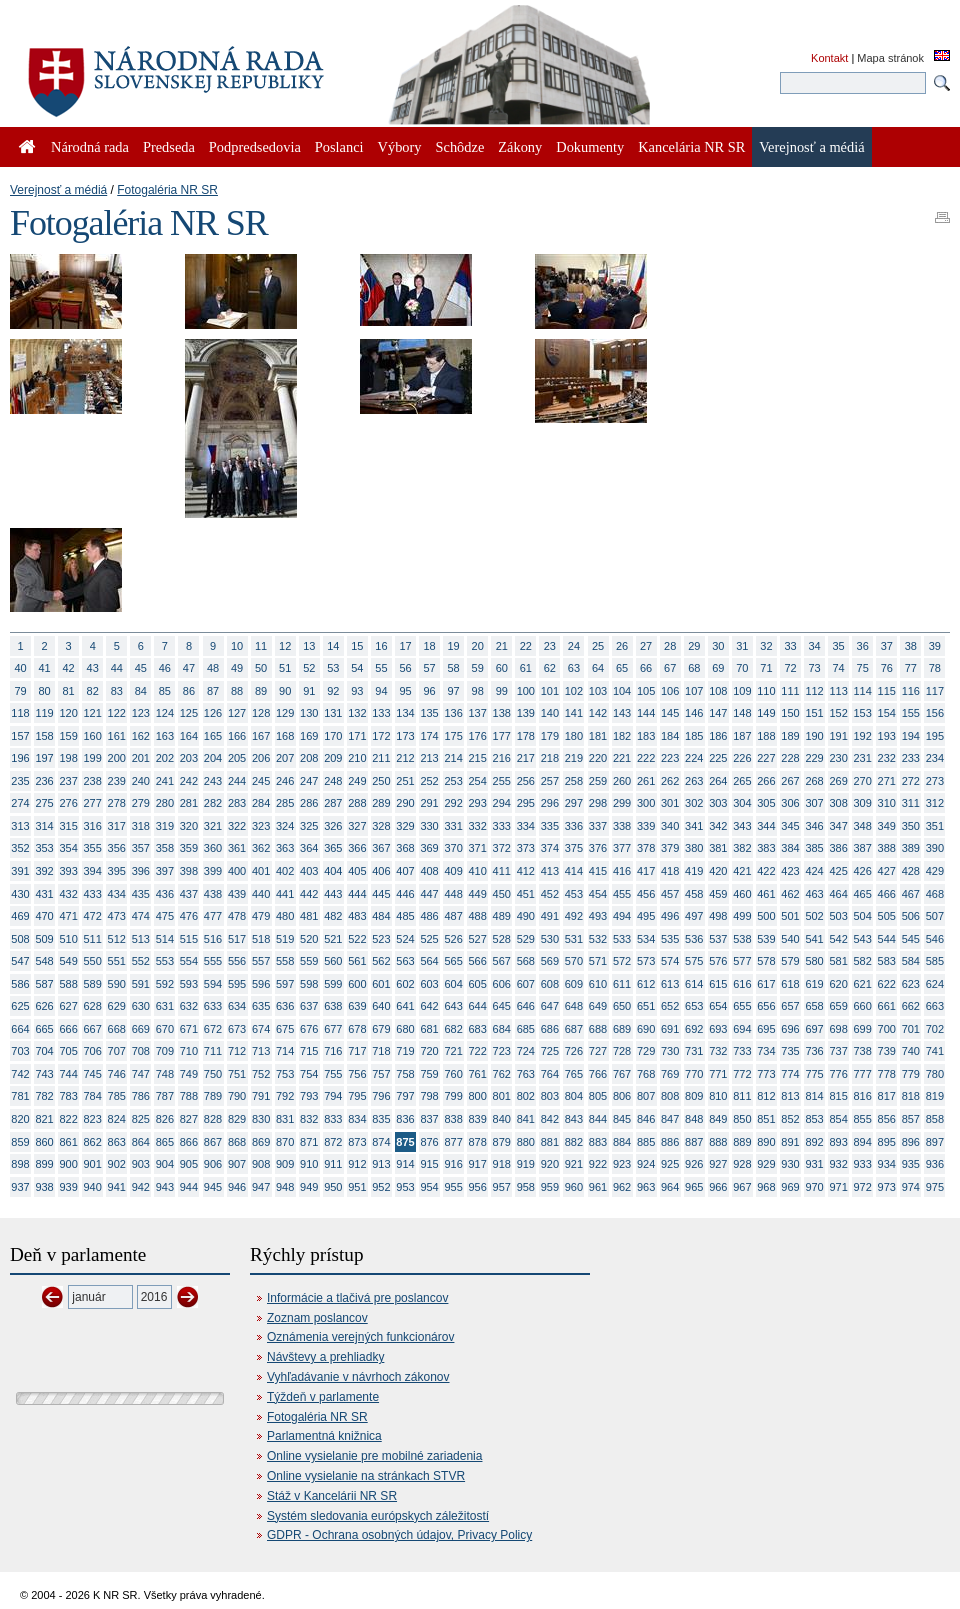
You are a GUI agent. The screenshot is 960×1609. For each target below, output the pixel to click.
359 (189, 848)
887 (694, 1142)
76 (887, 668)
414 (574, 871)
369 (429, 848)
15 (357, 646)
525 (429, 939)
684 (502, 1029)
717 (357, 1051)
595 (237, 984)
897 (935, 1142)
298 (598, 803)
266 (766, 781)
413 (550, 871)
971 (838, 1187)
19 (454, 646)
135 (429, 713)
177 (502, 736)
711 (213, 1051)
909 (285, 1164)
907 (237, 1164)
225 (718, 758)
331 (453, 826)
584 (911, 961)
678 (357, 1029)
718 (381, 1051)
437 (189, 894)
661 (887, 1006)
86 (189, 691)
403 (309, 871)
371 (478, 848)
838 (453, 1119)
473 (117, 916)
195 (935, 736)
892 (814, 1142)
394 (93, 871)
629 (117, 1006)
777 (863, 1074)
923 (622, 1164)
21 (502, 646)
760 (453, 1074)
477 (213, 916)
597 (285, 984)
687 (574, 1029)
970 (814, 1187)
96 (429, 691)
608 (550, 984)
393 (68, 871)
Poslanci (339, 147)
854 (838, 1119)
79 (20, 691)
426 (863, 871)
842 (550, 1119)
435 (141, 894)
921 (574, 1164)
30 (718, 646)
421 (742, 871)
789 (213, 1096)
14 (333, 646)
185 (694, 736)
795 (357, 1096)
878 (478, 1142)
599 (333, 984)
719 (405, 1051)
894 (863, 1142)
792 (285, 1096)
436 (165, 894)
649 (598, 1006)
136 (453, 713)
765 (574, 1074)
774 (790, 1074)
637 (309, 1006)
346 (814, 826)
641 (405, 1006)
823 (93, 1119)
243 (213, 781)
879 (502, 1142)
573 (646, 961)
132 (357, 713)
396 (141, 871)
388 (887, 848)
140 (550, 713)
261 (646, 781)
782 (44, 1096)
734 (766, 1051)
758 (405, 1074)
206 (261, 758)
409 (453, 871)
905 (189, 1164)
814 (814, 1096)
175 (453, 736)
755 (333, 1074)
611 (622, 984)
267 (790, 781)
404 (333, 871)
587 (44, 984)
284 (261, 803)
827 (189, 1119)
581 (838, 961)
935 (911, 1164)
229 (814, 758)
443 (333, 894)
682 (453, 1029)
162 (141, 736)
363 (285, 848)
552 (141, 961)
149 (766, 713)
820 (20, 1119)
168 (285, 736)
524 (405, 939)
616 (742, 984)
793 (309, 1096)
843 (574, 1119)
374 (550, 848)
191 (838, 736)
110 (766, 691)
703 (20, 1051)
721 (453, 1051)
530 (550, 939)
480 (285, 916)
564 (429, 961)
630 (141, 1006)
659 (838, 1006)
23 (550, 646)
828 (213, 1119)
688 (598, 1029)
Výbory (400, 147)
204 (213, 758)
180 (574, 736)
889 (742, 1142)
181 (598, 736)
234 (935, 758)
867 (213, 1142)
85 (165, 691)
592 (165, 984)
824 (117, 1119)
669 (141, 1029)
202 (165, 758)
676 (309, 1029)
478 (237, 916)
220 (598, 758)
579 (790, 961)
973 (887, 1187)
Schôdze (460, 147)
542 (838, 939)
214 (453, 758)
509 (44, 939)
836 (405, 1119)
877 (453, 1142)
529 (526, 939)
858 (935, 1119)
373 (526, 848)
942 (141, 1187)
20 (478, 646)
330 (429, 826)
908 (261, 1164)
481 (309, 916)
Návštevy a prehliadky (325, 1357)
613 (670, 984)
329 (405, 826)
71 (766, 668)
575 (694, 961)
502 (814, 916)
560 (333, 961)
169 (309, 736)
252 (429, 781)
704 (44, 1051)
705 (68, 1051)
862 (93, 1142)
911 (333, 1164)
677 (333, 1029)
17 (405, 646)
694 (742, 1029)
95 (405, 691)
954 (429, 1187)
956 (478, 1187)
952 (381, 1187)
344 (766, 826)
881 (550, 1142)
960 (574, 1187)
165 (213, 736)
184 (670, 736)
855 (863, 1119)
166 (237, 736)
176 (478, 736)
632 (189, 1006)
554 (189, 961)
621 (863, 984)
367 (381, 848)
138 (502, 713)
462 (790, 894)
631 (165, 1006)
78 (935, 668)
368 (405, 848)
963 (646, 1187)
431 (44, 894)
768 (646, 1074)
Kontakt (829, 58)
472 (93, 916)
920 (550, 1164)
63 (574, 668)
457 (670, 894)
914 (405, 1164)
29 (694, 646)
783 (68, 1096)
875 (405, 1142)
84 (141, 691)
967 (742, 1187)
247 (309, 781)
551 (117, 961)
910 (309, 1164)
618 (790, 984)
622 (887, 984)
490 (526, 916)
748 (165, 1074)
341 (694, 826)
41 (44, 668)
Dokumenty (590, 147)
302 (694, 803)
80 (44, 691)
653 (694, 1006)
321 (213, 826)
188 (766, 736)
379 (670, 848)
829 (237, 1119)
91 (309, 691)
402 (285, 871)
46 (165, 668)
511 (93, 939)
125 (189, 713)
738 (863, 1051)
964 (670, 1187)
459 (718, 894)
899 (44, 1164)
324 (285, 826)
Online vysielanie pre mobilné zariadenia (374, 1456)
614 (694, 984)
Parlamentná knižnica (324, 1436)
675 (285, 1029)
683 (478, 1029)
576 (718, 961)
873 (357, 1142)
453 (574, 894)
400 (237, 871)
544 (887, 939)
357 (141, 848)
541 (814, 939)
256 (526, 781)
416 (622, 871)
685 (526, 1029)
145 (670, 713)
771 (718, 1074)
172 (381, 736)
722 (478, 1051)
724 (526, 1051)
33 (790, 646)
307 (814, 803)
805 (598, 1096)
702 (935, 1029)
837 (429, 1119)
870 (285, 1142)
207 (285, 758)
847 (670, 1119)
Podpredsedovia (255, 147)
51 (285, 668)
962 (622, 1187)
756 (357, 1074)
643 (453, 1006)
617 (766, 984)
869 (261, 1142)
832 (309, 1119)
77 (911, 668)
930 (790, 1164)
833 (333, 1119)
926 (694, 1164)
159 (68, 736)
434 (117, 894)
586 (20, 984)
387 (863, 848)
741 (935, 1051)
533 (622, 939)
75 (863, 668)
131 (333, 713)
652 (670, 1006)
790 (237, 1096)
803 (550, 1096)
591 (141, 984)
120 (68, 713)
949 (309, 1187)
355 (93, 848)
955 (453, 1187)
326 (333, 826)
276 (68, 803)
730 (670, 1051)
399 (213, 871)
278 (117, 803)
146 (694, 713)
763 (526, 1074)
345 (790, 826)
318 (141, 826)
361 (237, 848)
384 (790, 848)
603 (429, 984)
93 (357, 691)
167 (261, 736)
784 (93, 1096)
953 (405, 1187)
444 (357, 894)
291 (429, 803)
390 (935, 848)
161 (117, 736)
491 (550, 916)
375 (574, 848)
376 (598, 848)
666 (68, 1029)
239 (117, 781)
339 (646, 826)
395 (117, 871)
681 (429, 1029)
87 (213, 691)
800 (478, 1096)
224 (694, 758)
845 (622, 1119)
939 (68, 1187)
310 (887, 803)
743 (44, 1074)
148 (742, 713)
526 (453, 939)
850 (742, 1119)
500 (766, 916)
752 (261, 1074)
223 (670, 758)
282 (213, 803)
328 (381, 826)
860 (44, 1142)
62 (550, 668)
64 (598, 668)
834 (357, 1119)
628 (93, 1006)
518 (261, 939)
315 (68, 826)
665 (44, 1029)
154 (887, 713)
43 (93, 668)
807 (646, 1096)
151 (814, 713)
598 (309, 984)
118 (20, 713)
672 (213, 1029)
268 (814, 781)
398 (189, 871)
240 (141, 781)
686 (550, 1029)
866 (189, 1142)
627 (68, 1006)
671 (189, 1029)
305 (766, 803)
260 (622, 781)
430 (20, 894)
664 (20, 1029)
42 (69, 668)
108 (718, 691)
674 (261, 1029)
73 (814, 668)
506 (911, 916)
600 (357, 984)
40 (20, 668)
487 (453, 916)
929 (766, 1164)
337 (598, 826)
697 (814, 1029)
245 (261, 781)
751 (237, 1074)
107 (694, 691)
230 (838, 758)
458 (694, 894)
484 (381, 916)
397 (165, 871)
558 (285, 961)
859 (20, 1142)
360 (213, 848)
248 (333, 781)
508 (20, 939)
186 (718, 736)
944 (189, 1187)
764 (550, 1074)
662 (911, 1006)
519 (285, 939)
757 (381, 1074)
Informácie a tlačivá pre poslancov (357, 1298)
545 (911, 939)
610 (598, 984)
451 (526, 894)
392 (44, 871)
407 (405, 871)
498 (718, 916)
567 (502, 961)
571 (598, 961)
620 (838, 984)
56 (405, 668)
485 (405, 916)
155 (911, 713)
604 (453, 984)
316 (93, 826)
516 (213, 939)
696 (790, 1029)
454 (598, 894)
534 (646, 939)
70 (742, 668)
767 (622, 1074)
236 (44, 781)
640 (381, 1006)
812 (766, 1096)
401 (261, 871)
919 (526, 1164)
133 (381, 713)
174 (429, 736)
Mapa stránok (890, 58)
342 (718, 826)
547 (20, 961)
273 (935, 781)
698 (838, 1029)
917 (478, 1164)
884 (622, 1142)
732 (718, 1051)
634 (237, 1006)
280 (165, 803)
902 (117, 1164)
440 (261, 894)
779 (911, 1074)
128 (261, 713)
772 (742, 1074)
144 (646, 713)
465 (863, 894)
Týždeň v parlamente (323, 1397)
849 (718, 1119)
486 (429, 916)
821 (44, 1119)
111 (790, 691)
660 (863, 1006)
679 (381, 1029)
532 (598, 939)
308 (838, 803)
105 (646, 691)
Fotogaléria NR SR (167, 190)
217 (526, 758)
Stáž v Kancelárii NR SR (332, 1496)
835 (381, 1119)
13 (309, 646)
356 (117, 848)
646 (526, 1006)
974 (911, 1187)
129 (285, 713)
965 (694, 1187)
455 (622, 894)
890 (766, 1142)
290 (405, 803)
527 (478, 939)
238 (93, 781)
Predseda (169, 147)
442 (309, 894)
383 (766, 848)
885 (646, 1142)
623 (911, 984)
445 (381, 894)
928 (742, 1164)
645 (502, 1006)
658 (814, 1006)
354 (68, 848)
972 (863, 1187)
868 (237, 1142)
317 (117, 826)
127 (237, 713)
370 (453, 848)
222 (646, 758)
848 (694, 1119)
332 (478, 826)
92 (333, 691)
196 (20, 758)
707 (117, 1051)
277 (93, 803)
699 (863, 1029)
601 (381, 984)
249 (357, 781)
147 (718, 713)
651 (646, 1006)
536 (694, 939)
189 (790, 736)
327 (357, 826)
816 (863, 1096)
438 (213, 894)
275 (44, 803)
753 (285, 1074)
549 (68, 961)
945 (213, 1187)
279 (141, 803)
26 (622, 646)
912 (357, 1164)
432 (68, 894)
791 (261, 1096)
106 (670, 691)
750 (213, 1074)
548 (44, 961)
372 (502, 848)
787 (165, 1096)
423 (790, 871)
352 (20, 848)
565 (453, 961)
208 (309, 758)
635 (261, 1006)
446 (405, 894)
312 (935, 803)
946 (237, 1187)
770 (694, 1074)
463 (814, 894)
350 (911, 826)
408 (429, 871)
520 (309, 939)
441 (285, 894)
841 (526, 1119)
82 (93, 691)
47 (189, 668)
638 (333, 1006)
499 (742, 916)
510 (68, 939)
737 (838, 1051)
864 (141, 1142)
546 (935, 939)
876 (429, 1142)
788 (189, 1096)
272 (911, 781)
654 (718, 1006)
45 (141, 668)
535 (670, 939)
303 (718, 803)
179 (550, 736)
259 (598, 781)
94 (381, 691)
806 (622, 1096)
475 (165, 916)
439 (237, 894)
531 (574, 939)
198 (68, 758)
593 (189, 984)
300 (646, 803)
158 (44, 736)
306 (790, 803)
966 (718, 1187)
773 (766, 1074)
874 (381, 1142)
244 (237, 781)
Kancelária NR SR (691, 147)
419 (694, 871)
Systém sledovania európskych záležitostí (378, 1516)
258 (574, 781)
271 (887, 781)
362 (261, 848)
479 (261, 916)
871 (309, 1142)
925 (670, 1164)
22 (526, 646)
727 (598, 1051)
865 (165, 1142)
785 (117, 1096)
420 (718, 871)
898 (20, 1164)
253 (453, 781)
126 (213, 713)
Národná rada (90, 147)
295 (526, 803)
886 (670, 1142)
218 (550, 758)
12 (285, 646)
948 (285, 1187)
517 (237, 939)
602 (405, 984)
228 (790, 758)
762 (502, 1074)
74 (839, 668)
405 (357, 871)
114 (863, 691)
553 (165, 961)
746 (117, 1074)
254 (478, 781)
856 (887, 1119)
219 (574, 758)
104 (622, 691)
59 (478, 668)
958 (526, 1187)
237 (68, 781)
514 (165, 939)
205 (237, 758)
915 (429, 1164)
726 (574, 1051)
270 (863, 781)
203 (189, 758)
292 (453, 803)
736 (814, 1051)
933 (863, 1164)
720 (429, 1051)
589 (93, 984)
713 (261, 1051)
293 (478, 803)
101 (550, 691)
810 (718, 1096)
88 (237, 691)
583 (887, 961)
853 (814, 1119)
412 (526, 871)
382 (742, 848)
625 (20, 1006)
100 (526, 691)
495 (646, 916)
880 (526, 1142)
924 (646, 1164)
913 (381, 1164)
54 (357, 668)
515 (189, 939)
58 (454, 668)
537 (718, 939)
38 (911, 646)
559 (309, 961)
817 (887, 1096)
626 (44, 1006)
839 (478, 1119)
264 (718, 781)
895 (887, 1142)
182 (622, 736)
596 (261, 984)
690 (646, 1029)
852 (790, 1119)
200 (117, 758)
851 (766, 1119)
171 (357, 736)
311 (911, 803)
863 (117, 1142)
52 (309, 668)
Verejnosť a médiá (58, 190)
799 (453, 1096)
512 (117, 939)
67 (670, 668)
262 (670, 781)
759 (429, 1074)
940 (93, 1187)
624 (935, 984)
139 (526, 713)
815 (838, 1096)
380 (694, 848)
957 (502, 1187)
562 (381, 961)
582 (863, 961)
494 (622, 916)
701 (911, 1029)
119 (44, 713)
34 (814, 646)
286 (309, 803)
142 (598, 713)
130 (309, 713)
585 (935, 961)
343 (742, 826)
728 (622, 1051)
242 (189, 781)
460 (742, 894)
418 (670, 871)
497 (694, 916)
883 (598, 1142)
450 (502, 894)
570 (574, 961)
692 (694, 1029)
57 (429, 668)
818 (911, 1096)
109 (742, 691)
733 (742, 1051)
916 (453, 1164)
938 (44, 1187)
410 (478, 871)
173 (405, 736)
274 (20, 803)
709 (165, 1051)
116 (911, 691)
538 (742, 939)
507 (935, 916)
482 (333, 916)
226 (742, 758)
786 (141, 1096)
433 (93, 894)
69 (718, 668)
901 (93, 1164)
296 (550, 803)
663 (935, 1006)
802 (526, 1096)
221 (622, 758)
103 (598, 691)
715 (309, 1051)
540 (790, 939)
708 (141, 1051)
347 (838, 826)
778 (887, 1074)
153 (863, 713)
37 (887, 646)
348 (863, 826)
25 (598, 646)
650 (622, 1006)
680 (405, 1029)
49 (237, 668)
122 (117, 713)
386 (838, 848)
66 (646, 668)
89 (261, 691)
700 (887, 1029)
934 (887, 1164)
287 (333, 803)
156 (935, 713)
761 (478, 1074)
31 (742, 646)
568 (526, 961)
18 (429, 646)
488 (478, 916)
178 (526, 736)
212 (405, 758)
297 (574, 803)
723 (502, 1051)
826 (165, 1119)
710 (189, 1051)
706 (93, 1051)
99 (502, 691)
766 (598, 1074)
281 (189, 803)
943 (165, 1187)
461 (766, 894)
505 (887, 916)
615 (718, 984)
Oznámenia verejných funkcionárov (360, 1337)
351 (935, 826)
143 (622, 713)
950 (333, 1187)
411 (502, 871)
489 (502, 916)
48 (213, 668)
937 (20, 1187)
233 (911, 758)
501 (790, 916)
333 (502, 826)
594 (213, 984)
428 (911, 871)
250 (381, 781)
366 (357, 848)
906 (213, 1164)
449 (478, 894)
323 (261, 826)
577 (742, 961)
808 (670, 1096)
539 (766, 939)
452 (550, 894)
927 (718, 1164)
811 (742, 1096)
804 (574, 1096)
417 (646, 871)
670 (165, 1029)
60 (502, 668)
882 (574, 1142)
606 (502, 984)
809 (694, 1096)
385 (814, 848)
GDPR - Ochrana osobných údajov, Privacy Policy (399, 1535)
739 (887, 1051)
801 (502, 1096)
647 (550, 1006)
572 (622, 961)
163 (165, 736)
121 (93, 713)
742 (20, 1074)
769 (670, 1074)
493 (598, 916)
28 (670, 646)
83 (117, 691)
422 (766, 871)
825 (141, 1119)
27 (646, 646)
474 (141, 916)
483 (357, 916)
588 (68, 984)
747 (141, 1074)
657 (790, 1006)
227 (766, 758)
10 (237, 646)
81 (69, 691)
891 (790, 1142)
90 (285, 691)
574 (670, 961)
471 (68, 916)
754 (309, 1074)
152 (838, 713)
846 (646, 1119)
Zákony (520, 147)
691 (670, 1029)
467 (911, 894)
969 (790, 1187)
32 (766, 646)
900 (68, 1164)
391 (20, 871)
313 (20, 826)
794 (333, 1096)
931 (814, 1164)
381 (718, 848)
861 (68, 1142)
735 (790, 1051)
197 (44, 758)
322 (237, 826)
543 (863, 939)
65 (622, 668)
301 (670, 803)
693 (718, 1029)
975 (935, 1187)
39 (935, 646)
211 (381, 758)
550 (93, 961)
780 (935, 1074)
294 (502, 803)
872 (333, 1142)
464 (838, 894)
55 (381, 668)
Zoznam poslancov (317, 1318)
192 (863, 736)
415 (598, 871)
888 (718, 1142)
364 (309, 848)
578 (766, 961)
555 (213, 961)
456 (646, 894)
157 (20, 736)
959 (550, 1187)
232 (887, 758)
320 (189, 826)
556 (237, 961)
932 (838, 1164)
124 (165, 713)
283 (237, 803)
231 (863, 758)
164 (189, 736)
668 (117, 1029)
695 (766, 1029)
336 (574, 826)
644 (478, 1006)
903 (141, 1164)
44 (117, 668)
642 (429, 1006)
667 (93, 1029)
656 (766, 1006)
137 (478, 713)
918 (502, 1164)
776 (838, 1074)
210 (357, 758)
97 (454, 691)
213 (429, 758)
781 (20, 1096)
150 (790, 713)
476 (189, 916)
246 (285, 781)
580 (814, 961)
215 (478, 758)
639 (357, 1006)
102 (574, 691)
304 (742, 803)
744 (68, 1074)
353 (44, 848)
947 (261, 1187)
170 (333, 736)
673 (237, 1029)
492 (574, 916)
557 (261, 961)
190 (814, 736)
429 (935, 871)
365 (333, 848)
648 (574, 1006)
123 (141, 713)
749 (189, 1074)
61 (526, 668)
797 (405, 1096)
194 (911, 736)
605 (478, 984)
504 (863, 916)
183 (646, 736)
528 (502, 939)
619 (814, 984)
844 (598, 1119)
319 (165, 826)
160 (93, 736)
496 (670, 916)
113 (838, 691)
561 (357, 961)
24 (574, 646)
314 (44, 826)
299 (622, 803)
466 (887, 894)
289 (381, 803)
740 (911, 1051)
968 (766, 1187)
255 (502, 781)
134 (405, 713)
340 (670, 826)
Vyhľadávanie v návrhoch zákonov (358, 1377)
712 (237, 1051)
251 (405, 781)
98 (478, 691)
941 (117, 1187)
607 (526, 984)
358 (165, 848)
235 (20, 781)
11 (261, 646)
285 (285, 803)
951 (357, 1187)
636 (285, 1006)
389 (911, 848)
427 (887, 871)
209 (333, 758)
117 (935, 691)
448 (453, 894)
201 (141, 758)
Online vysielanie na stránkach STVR (366, 1476)
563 (405, 961)
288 (357, 803)
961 (598, 1187)
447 (429, 894)
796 (381, 1096)
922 (598, 1164)
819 (935, 1096)
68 (694, 668)
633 (213, 1006)
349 (887, 826)
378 (646, 848)
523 (381, 939)
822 (68, 1119)
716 (333, 1051)
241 (165, 781)
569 (550, 961)
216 (502, 758)
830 (261, 1119)
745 (93, 1074)
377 (622, 848)
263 (694, 781)
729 (646, 1051)
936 (935, 1164)
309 (863, 803)
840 (502, 1119)
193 (887, 736)
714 (285, 1051)
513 (141, 939)
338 (622, 826)
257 (550, 781)
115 (887, 691)
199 (93, 758)
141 (574, 713)
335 (550, 826)
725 (550, 1051)
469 (20, 916)
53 (333, 668)
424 (814, 871)
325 (309, 826)
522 (357, 939)
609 (574, 984)
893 (838, 1142)
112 (814, 691)
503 (838, 916)
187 (742, 736)
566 (478, 961)
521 (333, 939)
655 (742, 1006)
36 (863, 646)
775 (814, 1074)
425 (838, 871)
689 (622, 1029)
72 (790, 668)
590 (117, 984)
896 (911, 1142)
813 (790, 1096)
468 (935, 894)
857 (911, 1119)
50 (261, 668)
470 (44, 916)
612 (646, 984)
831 (285, 1119)
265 (742, 781)
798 (429, 1096)
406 (381, 871)
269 (838, 781)
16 (381, 646)
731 (694, 1051)
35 (839, 646)
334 (526, 826)
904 (165, 1164)
